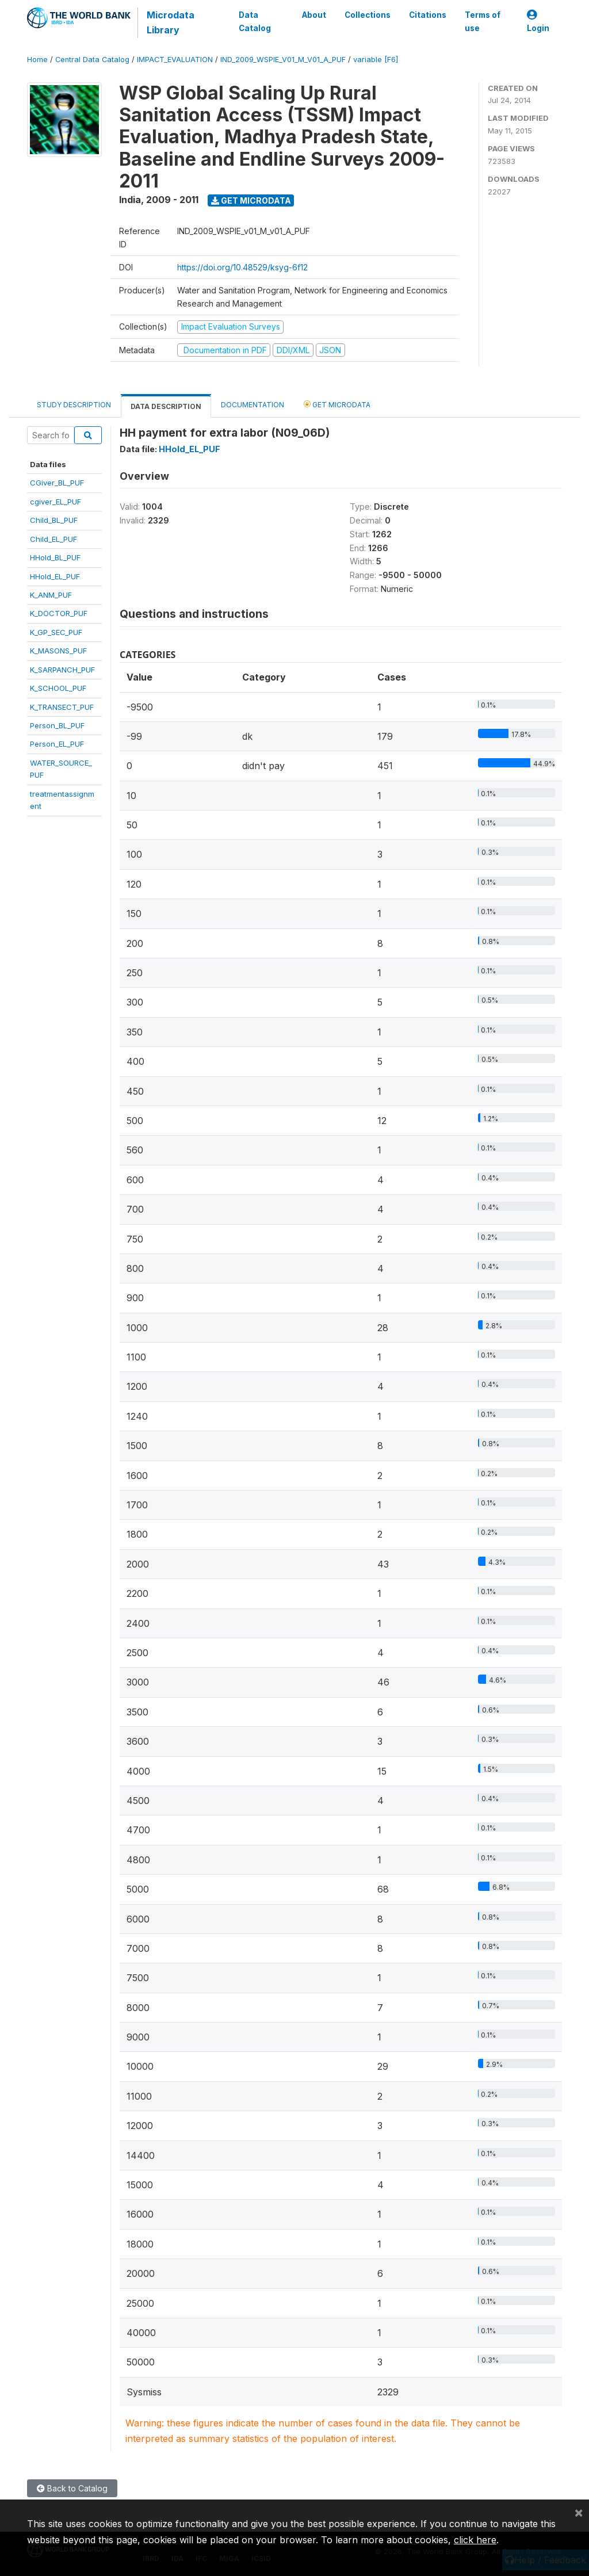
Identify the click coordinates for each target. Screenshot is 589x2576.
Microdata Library (170, 22)
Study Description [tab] (74, 404)
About (314, 15)
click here (475, 2540)
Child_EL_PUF (53, 539)
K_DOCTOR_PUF (58, 613)
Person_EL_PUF (57, 743)
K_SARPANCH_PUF (62, 669)
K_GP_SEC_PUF (56, 632)
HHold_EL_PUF (55, 576)
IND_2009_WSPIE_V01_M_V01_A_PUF (283, 59)
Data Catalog (255, 21)
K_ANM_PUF (51, 594)
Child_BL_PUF (54, 520)
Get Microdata (251, 200)
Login (538, 21)
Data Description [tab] (166, 406)
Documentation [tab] (252, 404)
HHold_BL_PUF (55, 557)
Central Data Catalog (92, 59)
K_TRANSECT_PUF (62, 707)
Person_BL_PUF (57, 725)
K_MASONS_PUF (58, 650)
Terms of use (482, 21)
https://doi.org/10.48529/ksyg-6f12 (242, 267)
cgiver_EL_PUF (55, 501)
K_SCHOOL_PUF (58, 688)
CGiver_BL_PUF (57, 482)
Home (37, 59)
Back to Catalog (72, 2488)
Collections (368, 15)
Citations (427, 15)
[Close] (578, 2512)
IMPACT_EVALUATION (175, 59)
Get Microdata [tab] (337, 404)
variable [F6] (375, 59)
